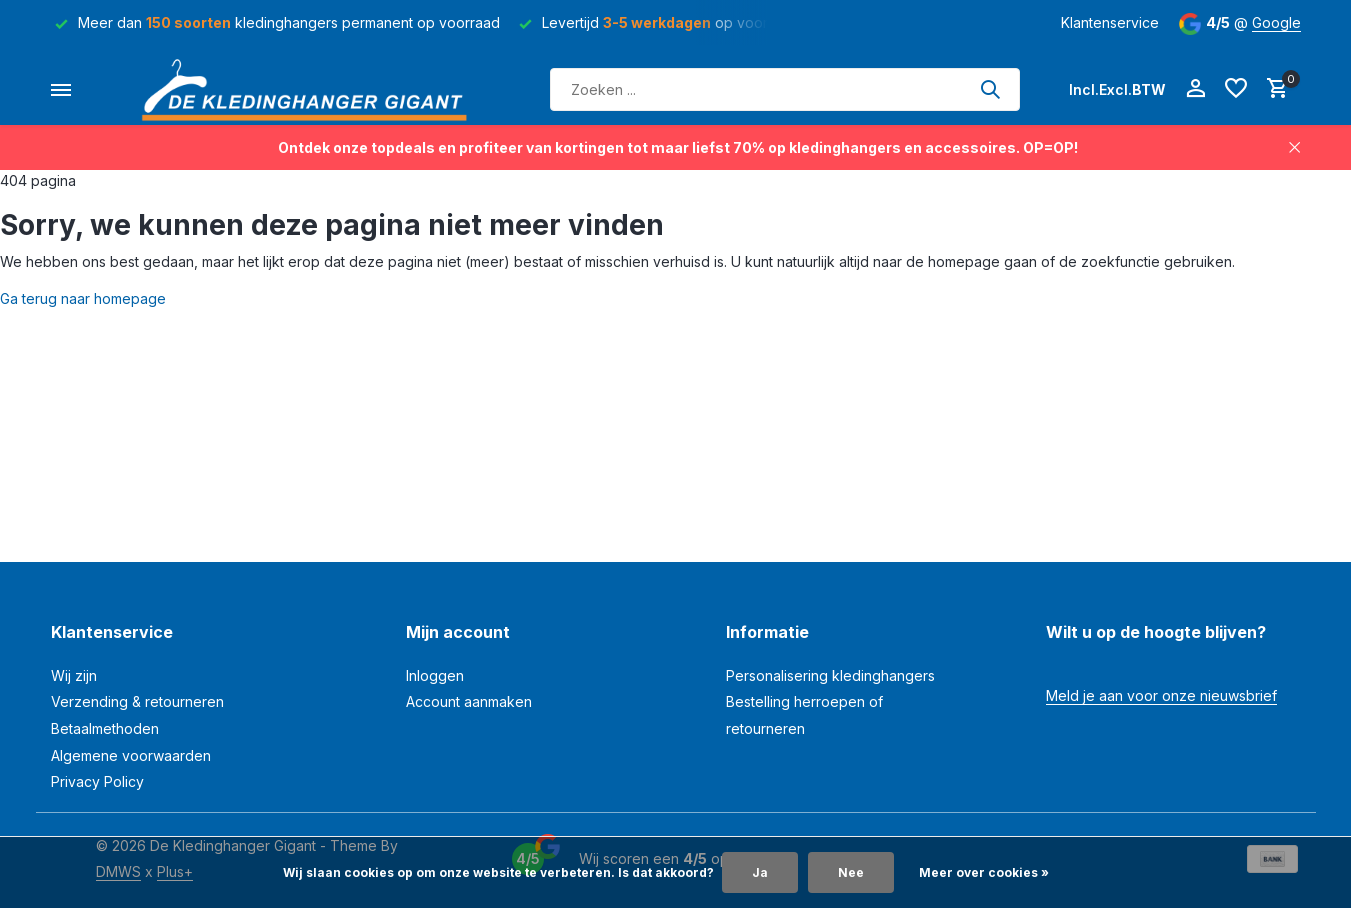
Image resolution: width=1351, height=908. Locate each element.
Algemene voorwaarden (131, 755)
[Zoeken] (785, 89)
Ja (760, 872)
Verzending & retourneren (137, 701)
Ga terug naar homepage (83, 298)
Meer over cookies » (984, 872)
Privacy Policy (97, 781)
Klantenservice (1110, 22)
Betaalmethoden (105, 728)
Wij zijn (74, 675)
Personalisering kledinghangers (830, 675)
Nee (851, 872)
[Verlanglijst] (1236, 89)
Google (1276, 22)
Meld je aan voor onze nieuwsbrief (1161, 695)
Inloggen (435, 675)
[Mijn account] (1195, 89)
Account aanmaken (469, 701)
